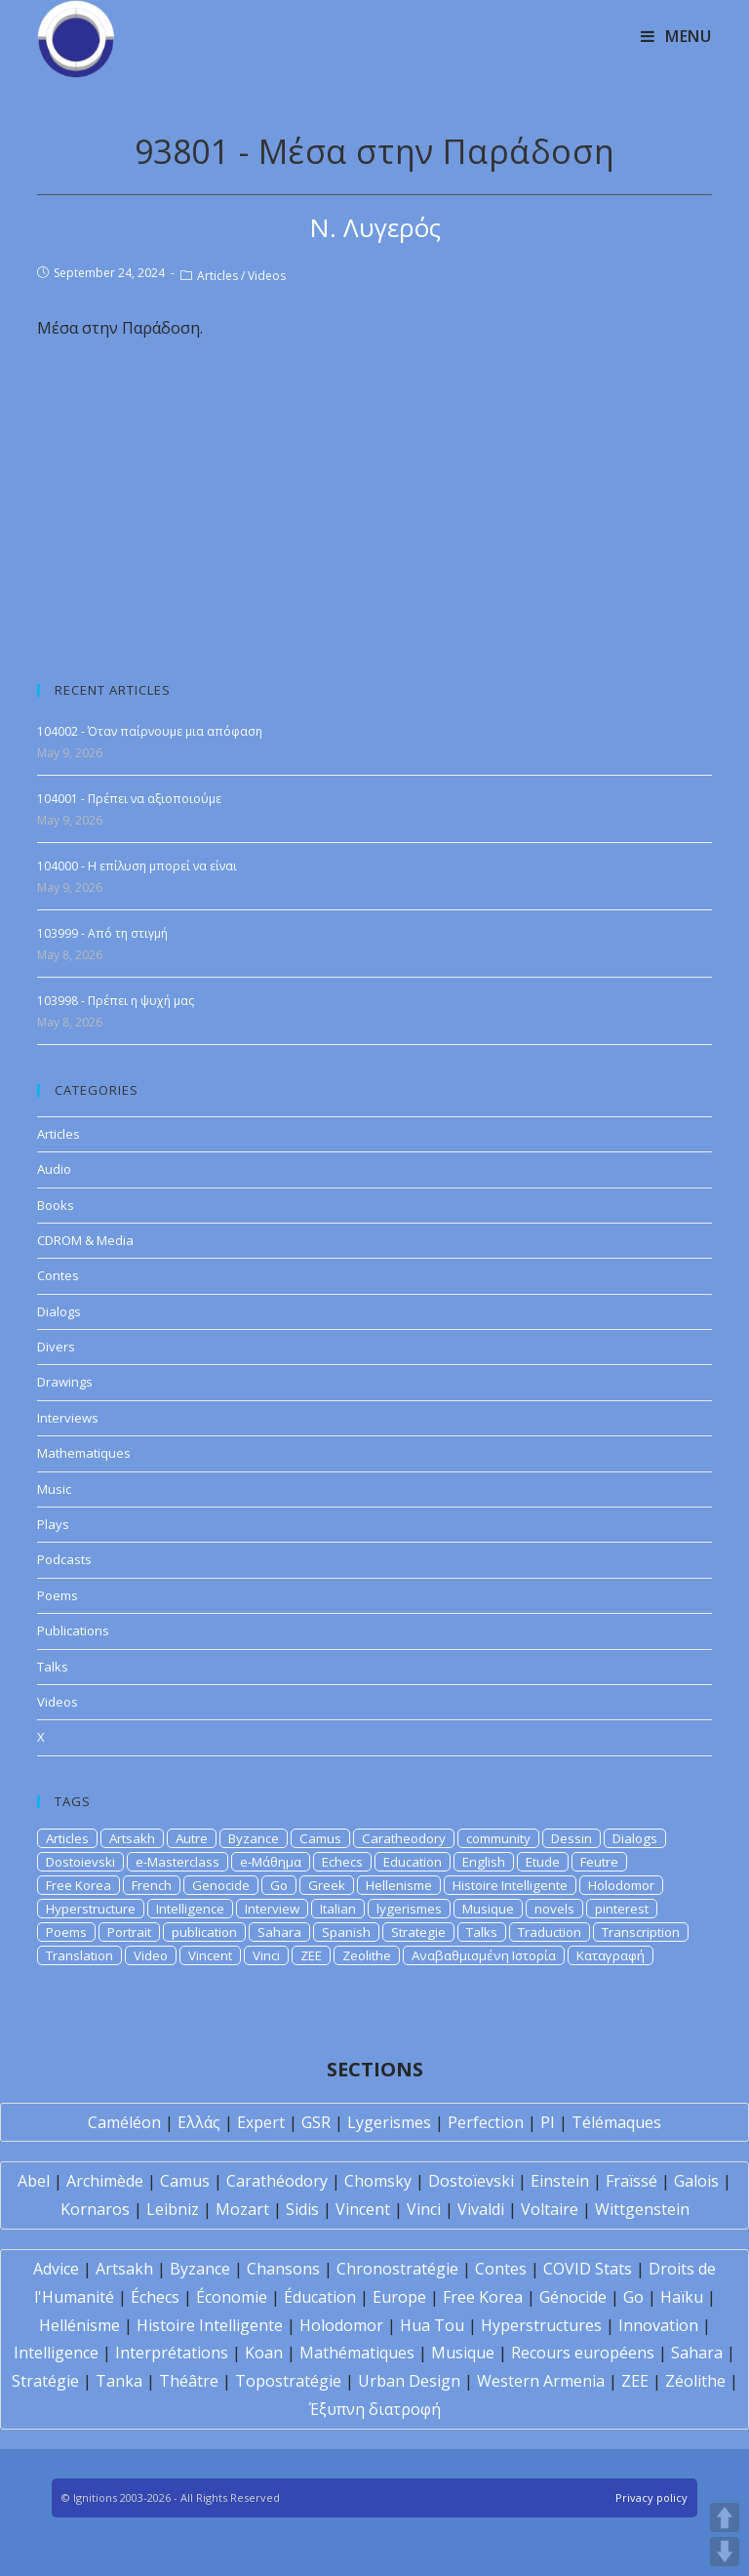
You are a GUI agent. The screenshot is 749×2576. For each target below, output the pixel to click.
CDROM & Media (85, 1240)
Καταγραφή (610, 1955)
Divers (56, 1346)
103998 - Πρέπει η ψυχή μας (115, 1000)
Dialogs (59, 1311)
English (483, 1862)
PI (547, 2122)
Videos (267, 275)
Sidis (302, 2209)
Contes (58, 1275)
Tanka (119, 2381)
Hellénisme (79, 2325)
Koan (264, 2352)
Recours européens (582, 2352)
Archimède (104, 2181)
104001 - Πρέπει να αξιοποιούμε (129, 798)
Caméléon (124, 2122)
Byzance (253, 1838)
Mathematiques (84, 1453)
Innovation (658, 2325)
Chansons (283, 2268)
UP (724, 2517)
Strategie (418, 1932)
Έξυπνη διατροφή (375, 2409)
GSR (316, 2122)
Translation (79, 1955)
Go (279, 1885)
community (498, 1838)
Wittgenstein (642, 2209)
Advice (56, 2268)
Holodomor (621, 1885)
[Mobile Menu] (676, 36)
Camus (320, 1838)
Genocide (221, 1885)
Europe (399, 2297)
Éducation (320, 2297)
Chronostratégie (397, 2268)
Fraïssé (631, 2181)
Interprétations (171, 2352)
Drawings (65, 1381)
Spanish (346, 1932)
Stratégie (45, 2381)
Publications (73, 1630)
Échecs (155, 2297)
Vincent (210, 1955)
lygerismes (409, 1908)
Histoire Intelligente (510, 1885)
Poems (57, 1595)
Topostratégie (288, 2381)
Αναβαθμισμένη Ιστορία (484, 1955)
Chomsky (378, 2181)
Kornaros (95, 2209)
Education (412, 1862)
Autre (192, 1838)
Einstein (560, 2181)
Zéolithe (695, 2381)
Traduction (549, 1932)
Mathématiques (356, 2352)
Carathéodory (277, 2181)
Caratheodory (404, 1838)
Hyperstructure (91, 1908)
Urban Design (409, 2381)
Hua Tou (432, 2325)
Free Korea (78, 1885)
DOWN (724, 2551)
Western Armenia (541, 2381)
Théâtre (188, 2381)
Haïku (681, 2297)
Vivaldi (480, 2209)
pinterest (622, 1908)
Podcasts (64, 1559)
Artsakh (132, 1838)
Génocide (573, 2297)
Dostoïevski (471, 2181)
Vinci (266, 1955)
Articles (217, 275)
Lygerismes (389, 2122)
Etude (543, 1862)
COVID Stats (587, 2268)
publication (204, 1932)
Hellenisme (399, 1885)
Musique (488, 1908)
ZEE (311, 1955)
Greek (326, 1885)
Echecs (342, 1862)
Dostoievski (80, 1862)
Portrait (129, 1932)
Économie (231, 2297)
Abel (34, 2181)
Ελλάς (198, 2122)
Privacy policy (651, 2497)
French (152, 1885)
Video (151, 1955)
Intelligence (190, 1908)
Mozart (242, 2209)
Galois (696, 2181)
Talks (52, 1666)
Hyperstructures (541, 2325)
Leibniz (172, 2209)
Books (55, 1205)
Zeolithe (366, 1955)
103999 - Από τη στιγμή (102, 933)
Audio (54, 1169)
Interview (272, 1908)
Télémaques (616, 2122)
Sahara (279, 1932)
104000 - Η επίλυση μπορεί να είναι (137, 866)
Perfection (486, 2122)
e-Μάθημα (270, 1862)
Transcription (641, 1932)
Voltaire (549, 2209)
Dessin (571, 1838)
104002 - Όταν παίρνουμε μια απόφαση (149, 731)
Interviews (68, 1418)
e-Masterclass (177, 1862)
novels (554, 1908)
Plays (53, 1524)
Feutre (599, 1862)
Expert (261, 2122)
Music (54, 1489)
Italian (338, 1908)
